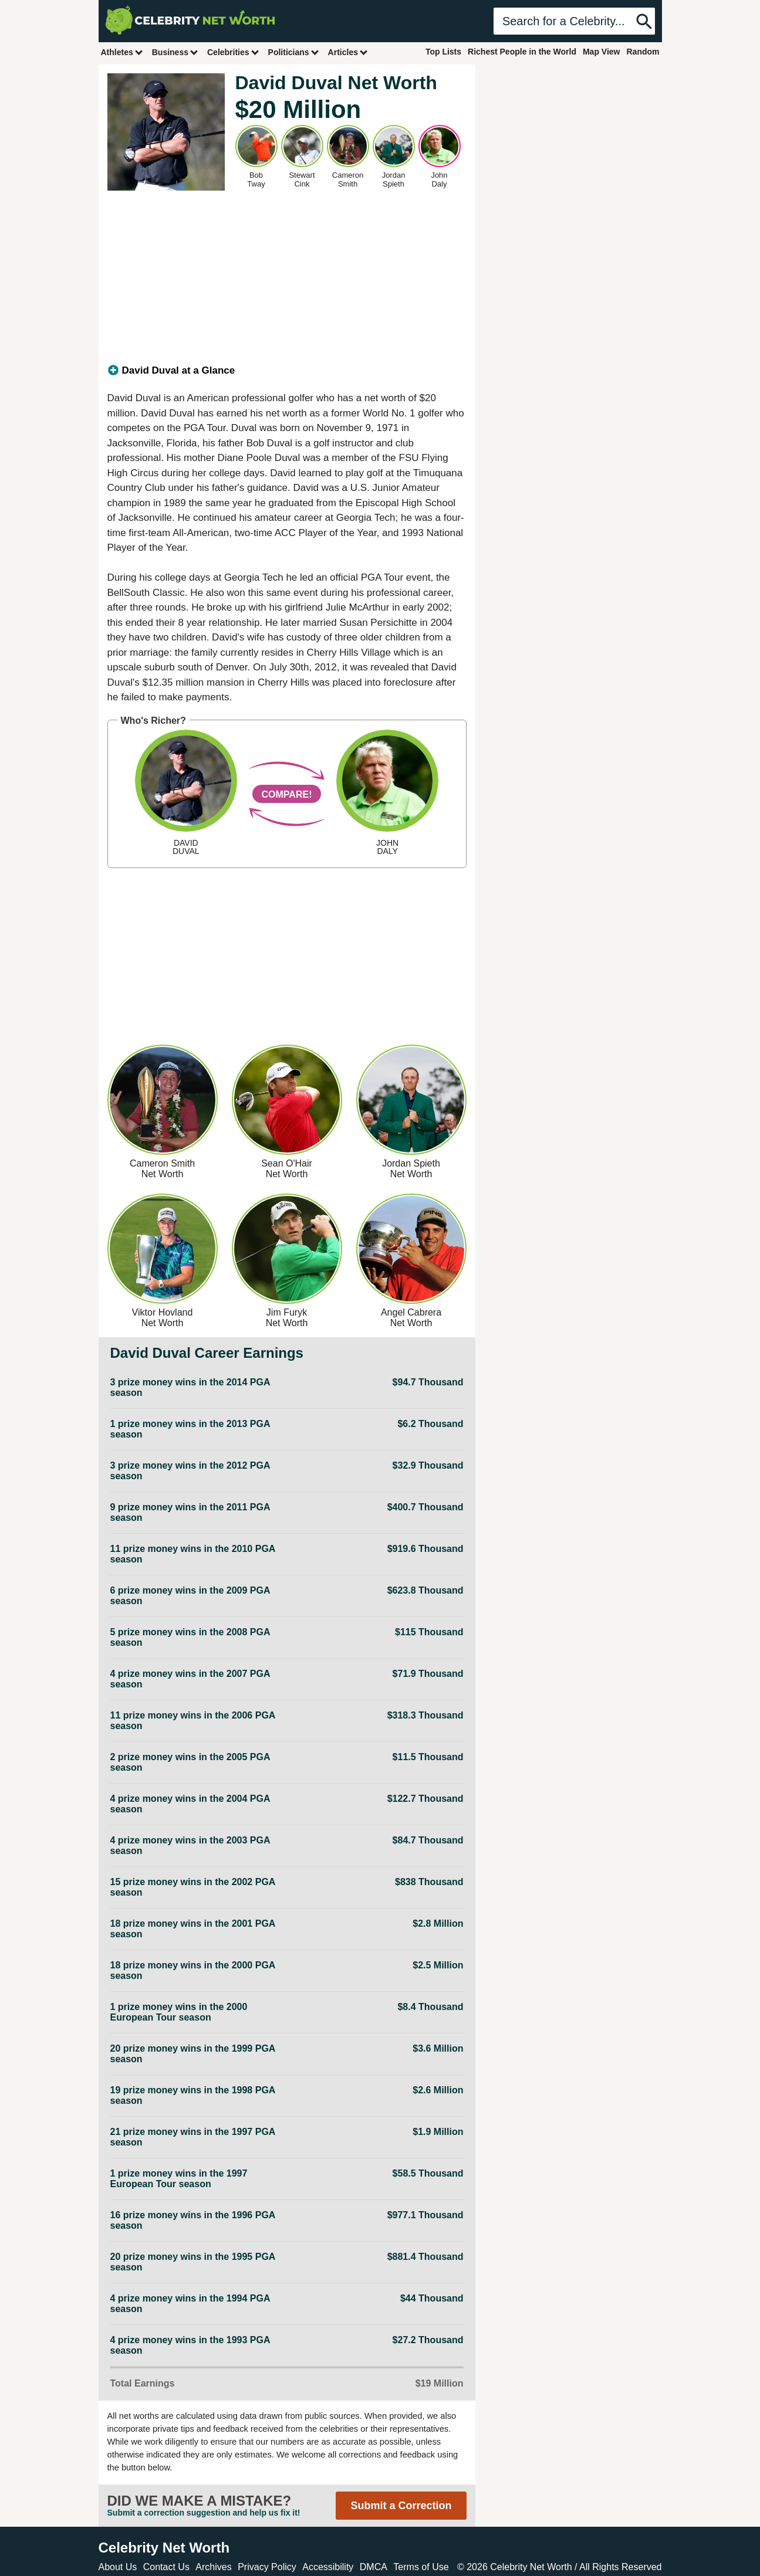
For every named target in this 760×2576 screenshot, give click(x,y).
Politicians (294, 52)
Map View (601, 51)
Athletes (122, 52)
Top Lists (443, 51)
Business (175, 52)
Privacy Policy (267, 2567)
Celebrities (233, 52)
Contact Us (166, 2567)
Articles (348, 52)
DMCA (373, 2567)
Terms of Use (420, 2567)
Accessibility (327, 2567)
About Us (118, 2567)
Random (643, 51)
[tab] (287, 370)
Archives (213, 2567)
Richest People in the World (522, 51)
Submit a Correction (400, 2505)
